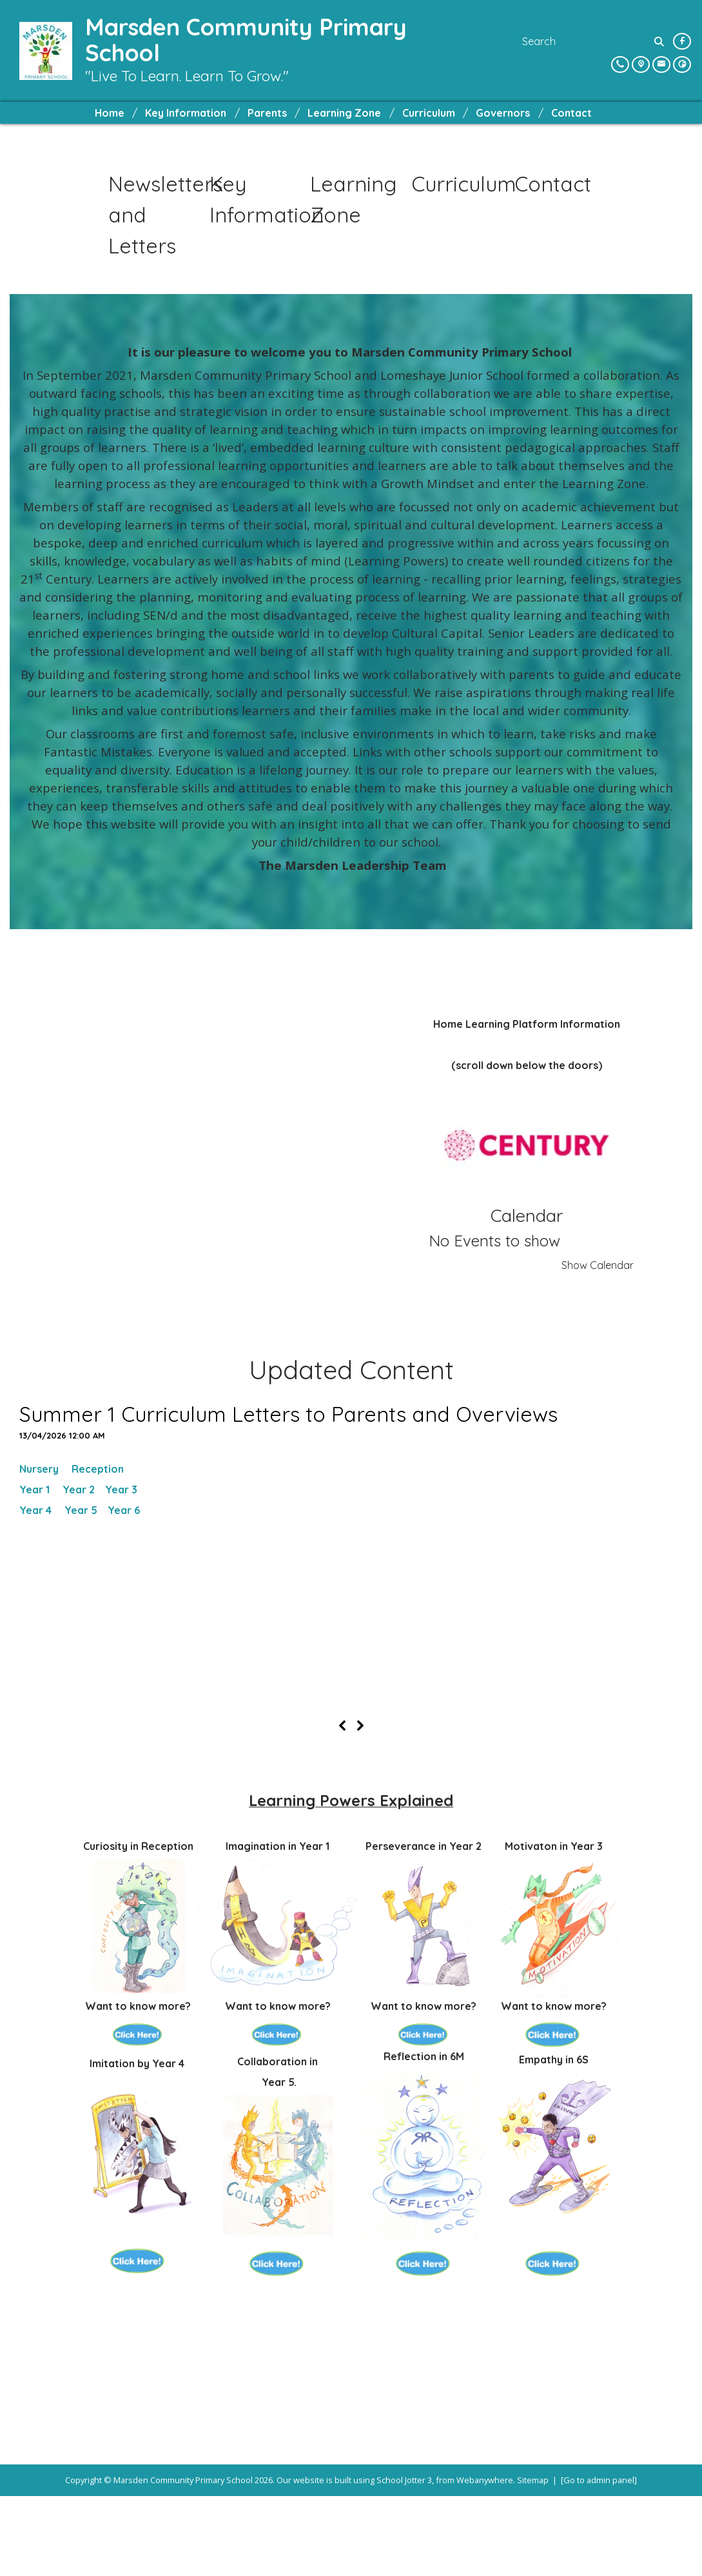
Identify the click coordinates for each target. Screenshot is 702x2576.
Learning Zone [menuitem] (344, 112)
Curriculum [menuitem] (428, 112)
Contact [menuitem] (571, 112)
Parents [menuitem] (267, 112)
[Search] (660, 41)
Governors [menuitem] (503, 112)
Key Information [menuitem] (185, 112)
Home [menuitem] (109, 112)
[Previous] (342, 1805)
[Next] (360, 1805)
